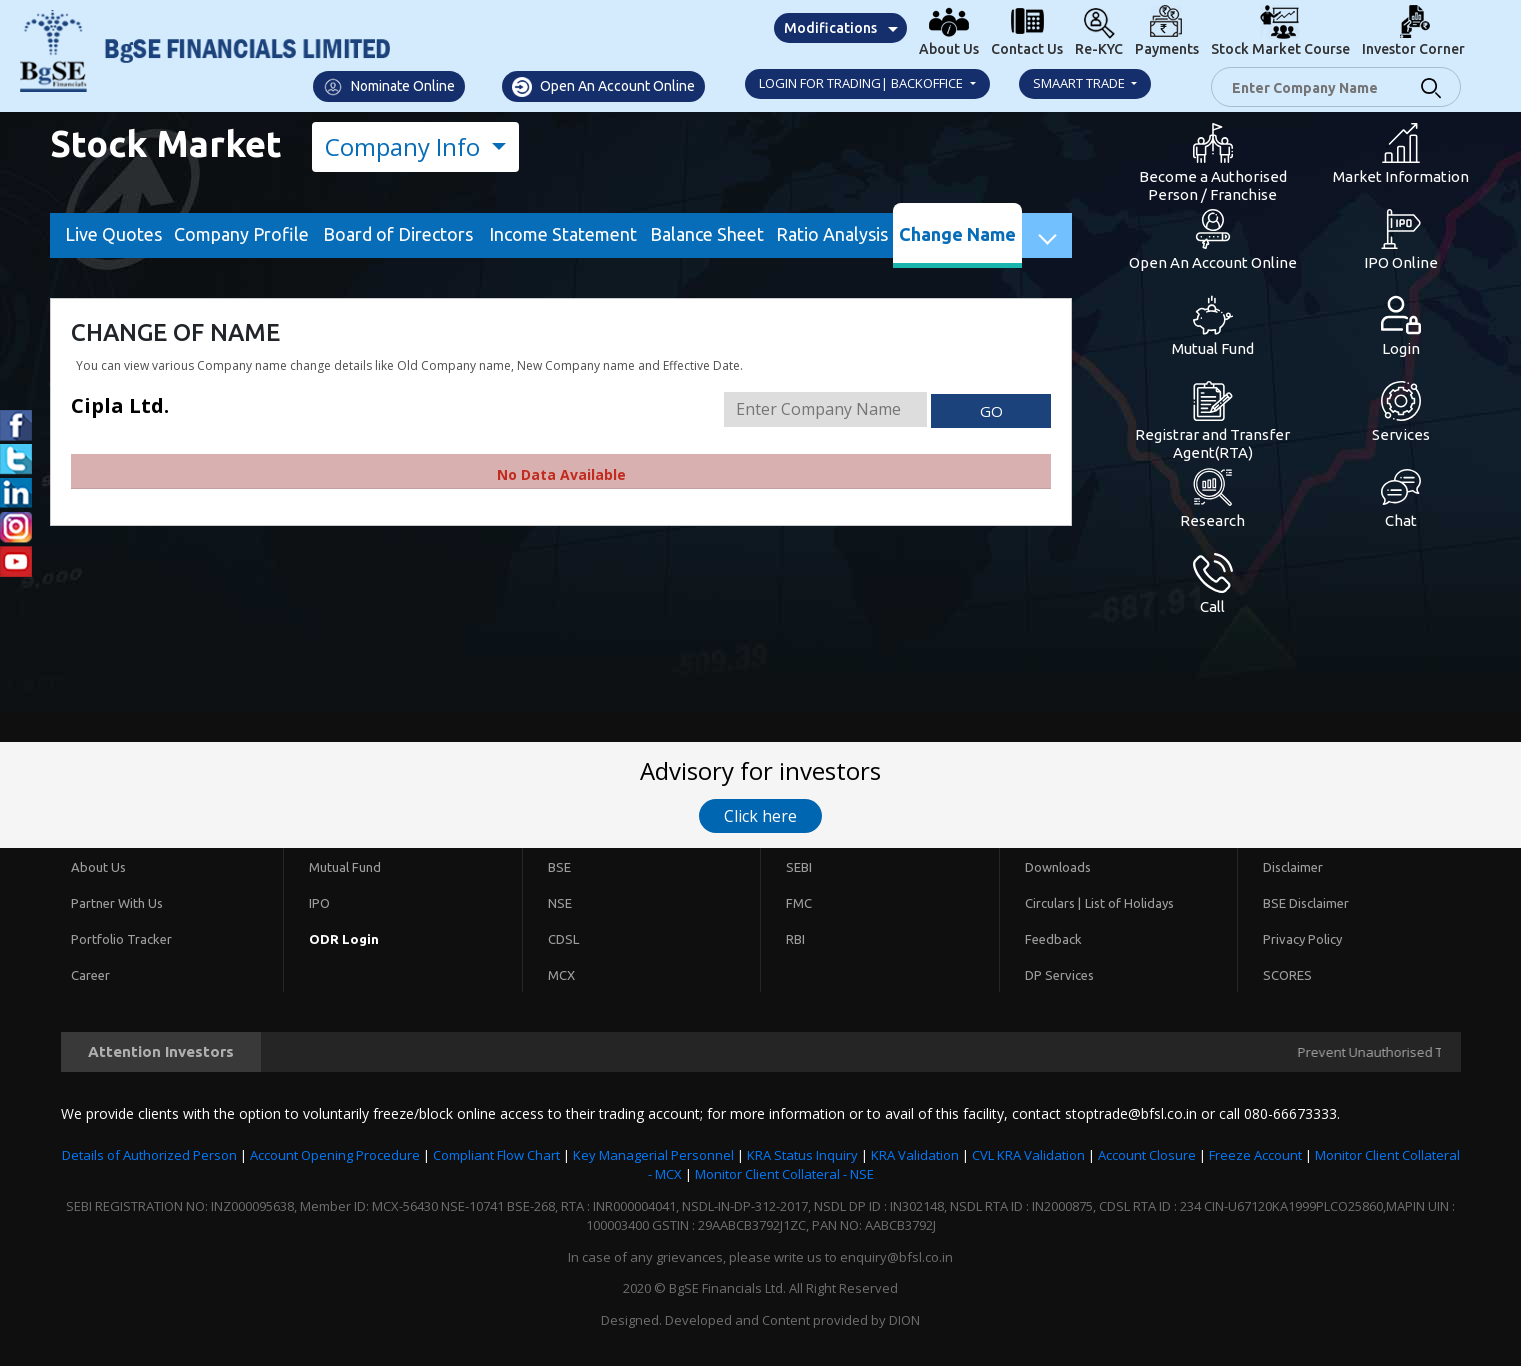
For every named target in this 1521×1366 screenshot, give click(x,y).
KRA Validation (915, 1155)
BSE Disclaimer (1306, 903)
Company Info (405, 146)
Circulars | (1053, 903)
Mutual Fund (345, 867)
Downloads (1058, 867)
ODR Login (344, 939)
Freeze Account (1255, 1155)
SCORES (1287, 975)
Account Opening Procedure (335, 1155)
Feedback (1053, 939)
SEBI (799, 867)
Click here (760, 816)
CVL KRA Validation (1028, 1155)
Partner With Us (117, 903)
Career (90, 975)
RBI (795, 939)
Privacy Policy (1302, 939)
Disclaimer (1293, 867)
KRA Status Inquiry (802, 1155)
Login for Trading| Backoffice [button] (862, 83)
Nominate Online (389, 87)
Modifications (830, 28)
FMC (799, 903)
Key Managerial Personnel (653, 1155)
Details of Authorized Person (149, 1155)
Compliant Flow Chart (496, 1155)
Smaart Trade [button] (1080, 83)
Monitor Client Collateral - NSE (784, 1174)
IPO (319, 903)
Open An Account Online (603, 87)
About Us (98, 867)
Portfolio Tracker (121, 939)
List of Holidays (1129, 903)
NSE (560, 903)
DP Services (1059, 975)
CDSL (563, 939)
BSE (559, 867)
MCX (561, 975)
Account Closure (1147, 1155)
